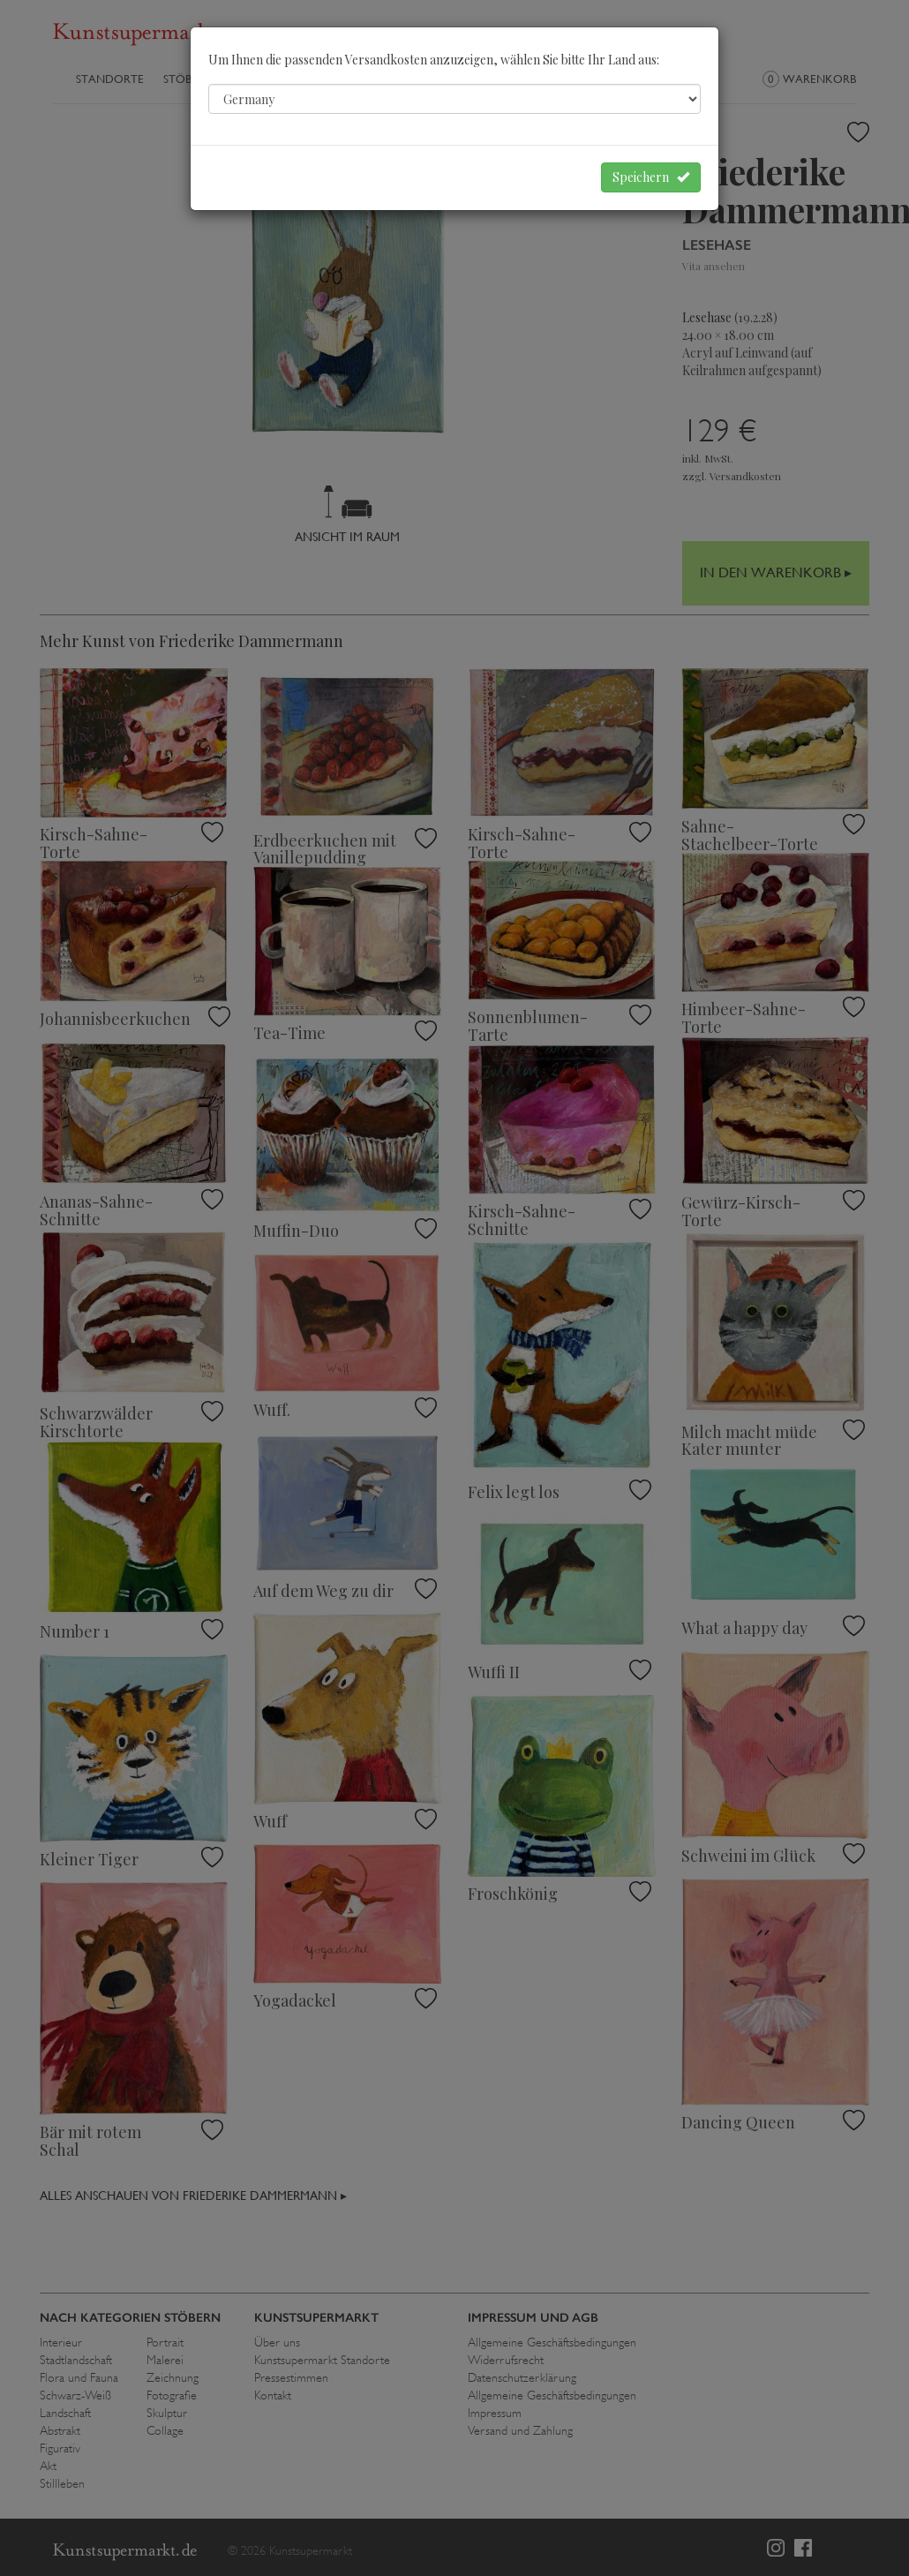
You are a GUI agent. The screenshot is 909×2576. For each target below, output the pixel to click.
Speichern (650, 177)
